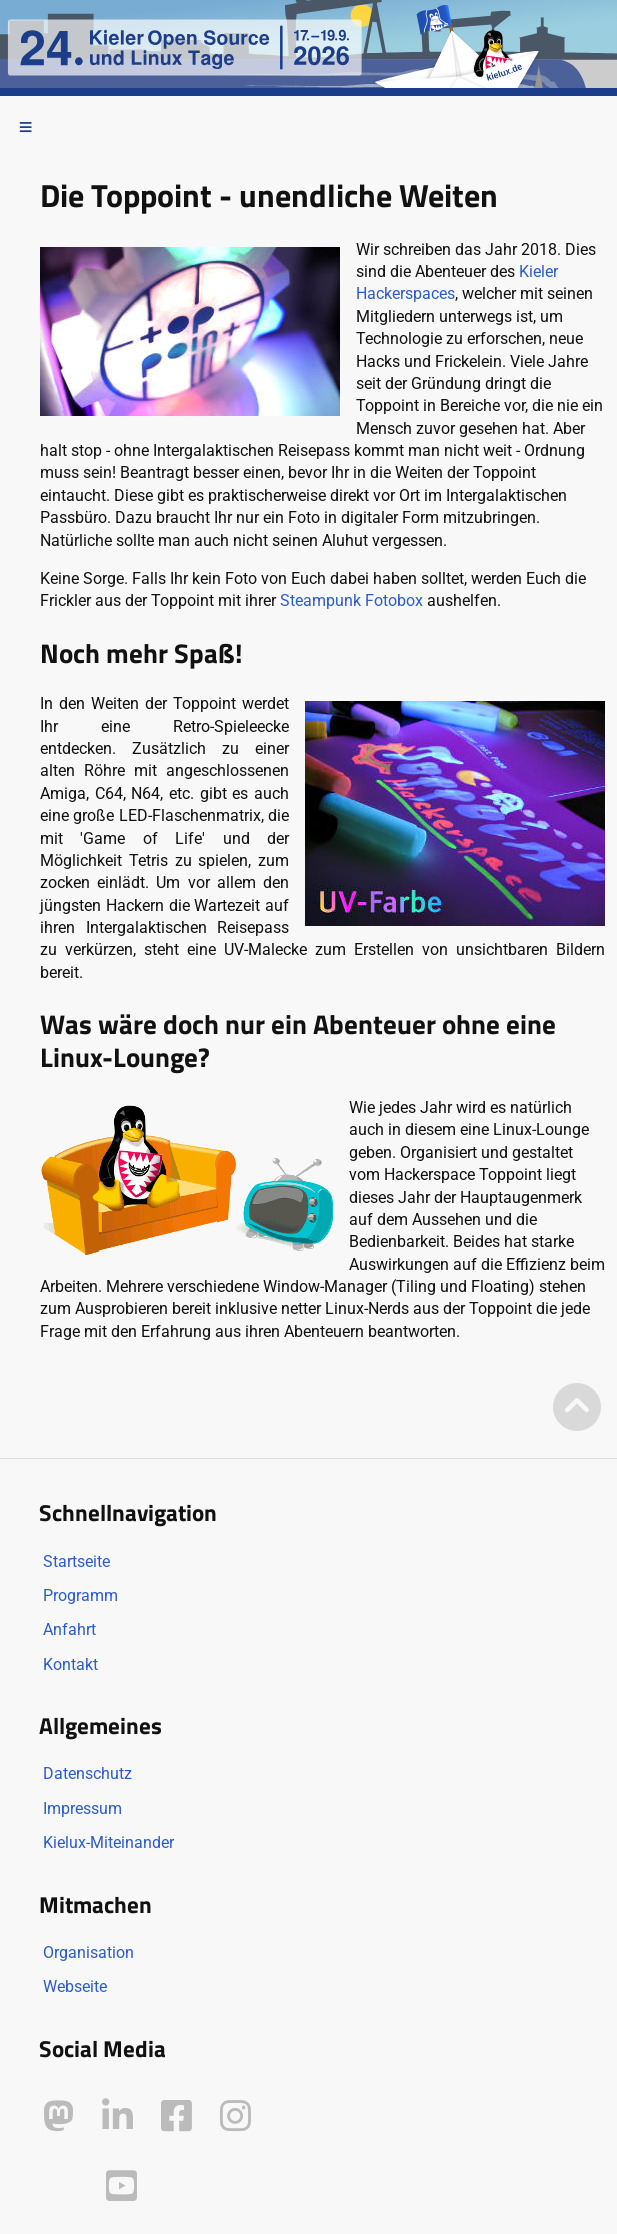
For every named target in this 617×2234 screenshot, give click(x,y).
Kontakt (70, 1664)
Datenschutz (87, 1773)
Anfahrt (69, 1629)
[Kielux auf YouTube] (121, 2186)
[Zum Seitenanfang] (577, 1408)
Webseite (75, 1986)
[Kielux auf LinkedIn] (117, 2116)
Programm (80, 1595)
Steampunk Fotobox (351, 600)
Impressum (82, 1808)
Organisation (88, 1952)
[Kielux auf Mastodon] (58, 2116)
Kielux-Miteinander (108, 1842)
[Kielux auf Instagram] (235, 2116)
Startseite (76, 1561)
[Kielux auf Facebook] (176, 2116)
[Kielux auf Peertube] (60, 2182)
